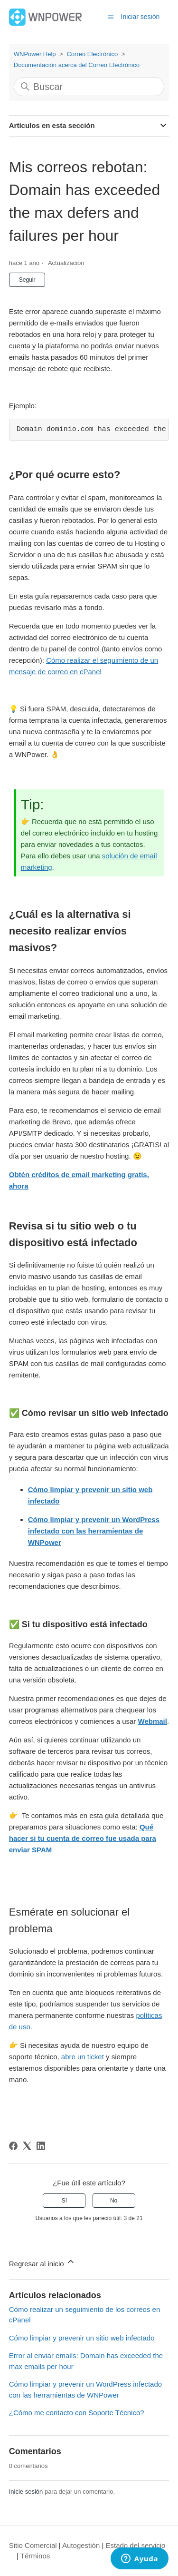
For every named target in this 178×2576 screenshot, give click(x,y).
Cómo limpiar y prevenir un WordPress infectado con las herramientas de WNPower (93, 1530)
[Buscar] (89, 86)
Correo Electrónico (92, 54)
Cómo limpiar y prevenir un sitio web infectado (82, 2338)
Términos (35, 2556)
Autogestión (81, 2545)
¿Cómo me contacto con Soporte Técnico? (76, 2413)
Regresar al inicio (42, 2262)
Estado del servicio (136, 2545)
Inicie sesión (26, 2491)
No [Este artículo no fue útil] (113, 2200)
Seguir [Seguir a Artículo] (27, 279)
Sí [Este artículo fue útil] (64, 2200)
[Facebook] (13, 2146)
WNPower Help (35, 54)
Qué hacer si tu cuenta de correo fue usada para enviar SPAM (82, 1838)
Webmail (152, 1721)
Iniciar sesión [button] (140, 16)
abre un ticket (82, 2057)
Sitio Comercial (33, 2545)
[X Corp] (27, 2146)
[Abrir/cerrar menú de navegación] (111, 16)
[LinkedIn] (41, 2146)
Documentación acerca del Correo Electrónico (77, 65)
